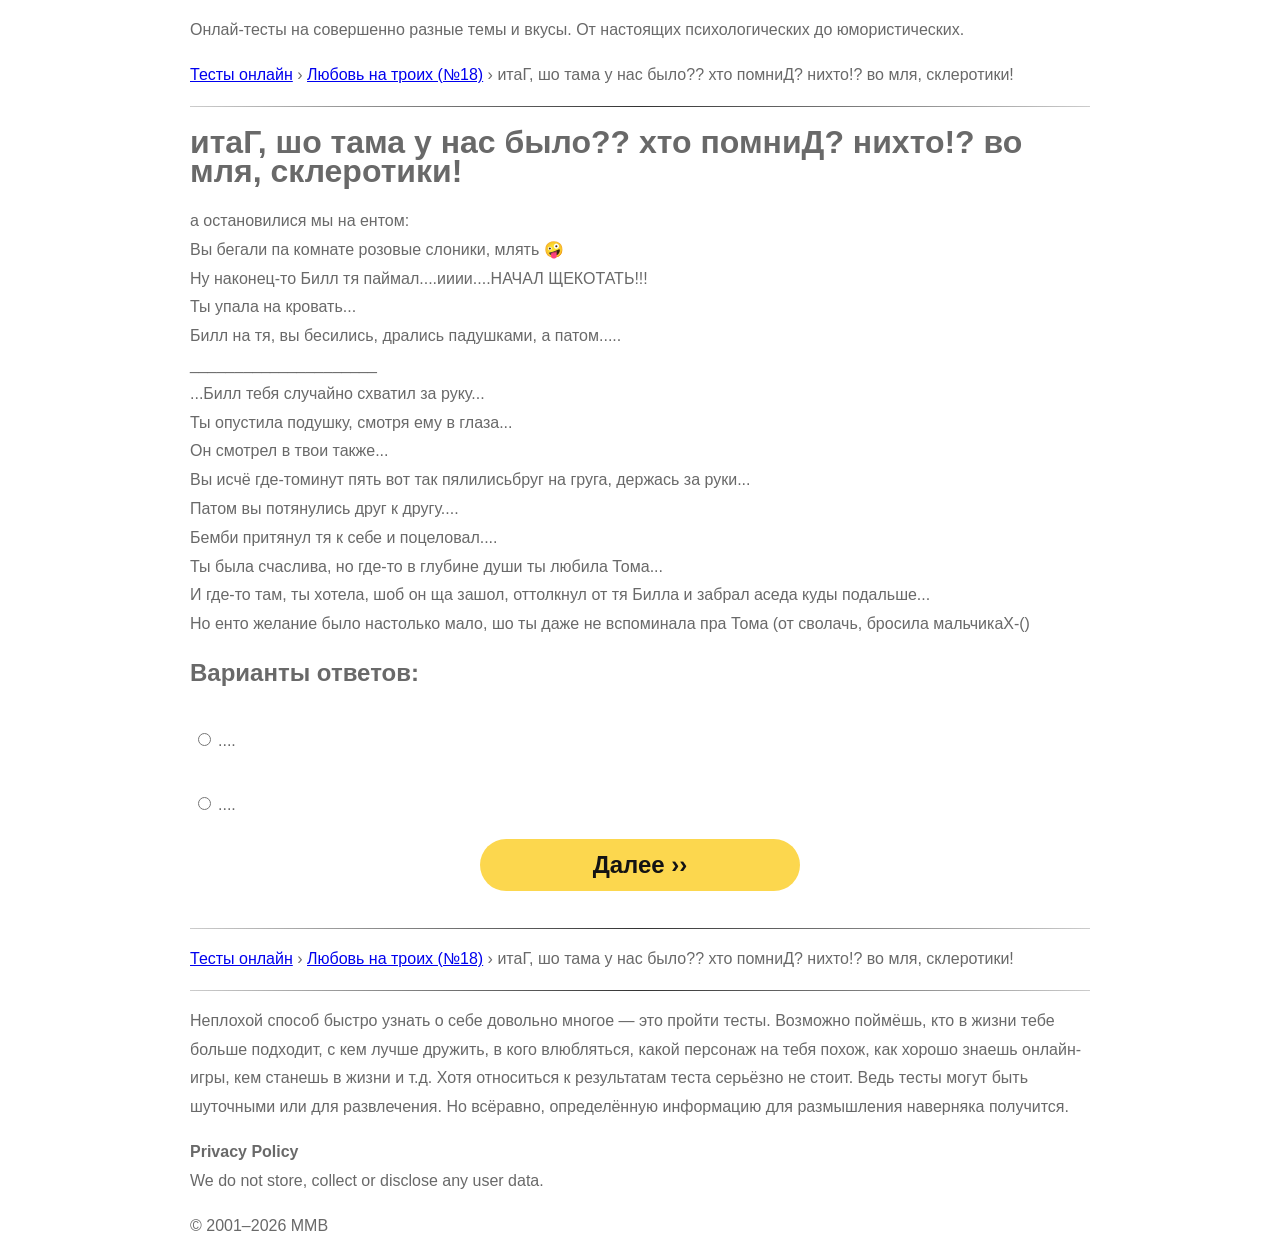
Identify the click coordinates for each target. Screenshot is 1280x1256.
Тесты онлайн (241, 74)
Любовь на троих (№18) (395, 74)
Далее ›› (640, 864)
